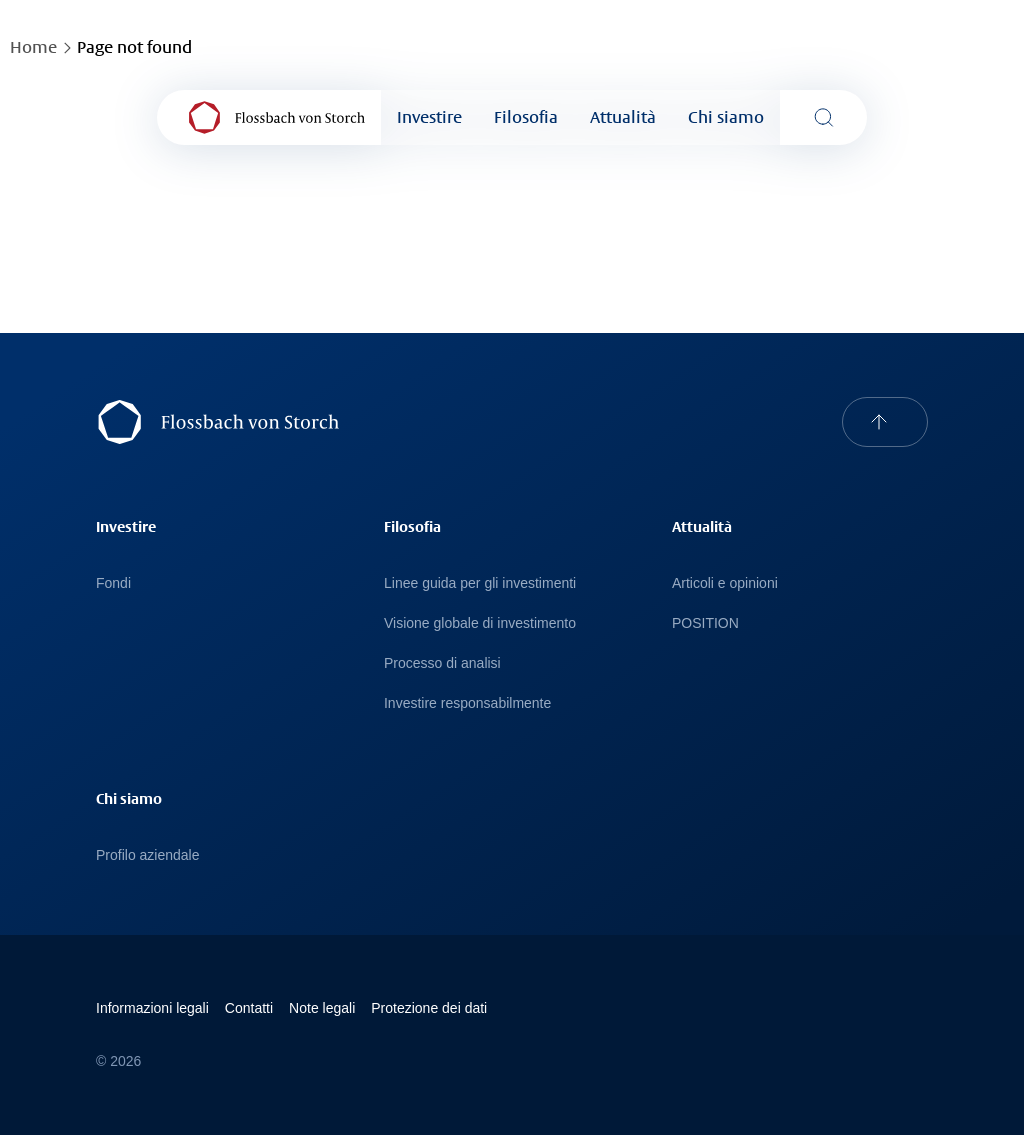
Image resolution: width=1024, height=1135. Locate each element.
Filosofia (526, 117)
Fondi (113, 583)
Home (33, 47)
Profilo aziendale (148, 855)
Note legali (322, 1008)
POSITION (705, 623)
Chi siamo (726, 117)
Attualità (623, 117)
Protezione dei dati (429, 1008)
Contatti (249, 1008)
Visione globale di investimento (480, 623)
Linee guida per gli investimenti (480, 583)
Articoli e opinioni (725, 583)
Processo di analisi (442, 663)
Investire (429, 117)
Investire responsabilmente (467, 703)
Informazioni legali (152, 1008)
